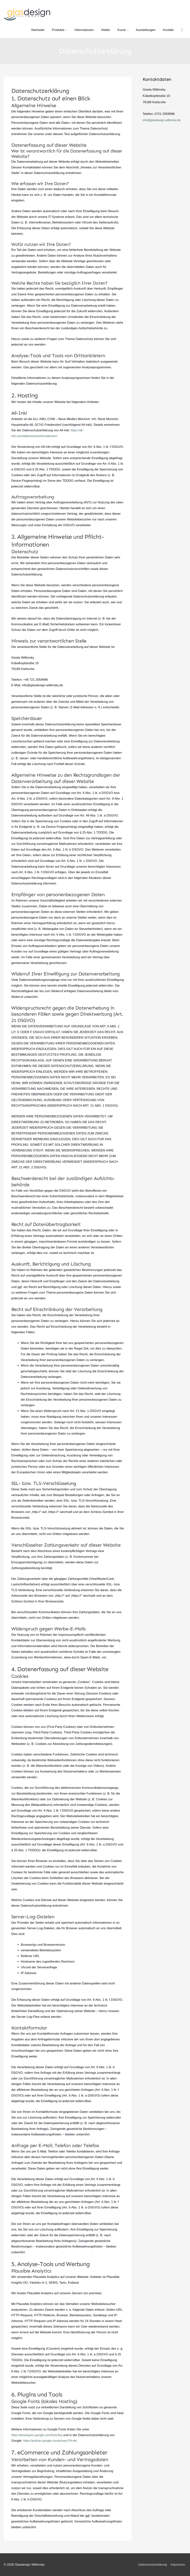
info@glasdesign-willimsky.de (163, 120)
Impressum (178, 2564)
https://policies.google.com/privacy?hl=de (52, 2440)
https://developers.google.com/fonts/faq (38, 2435)
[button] (182, 30)
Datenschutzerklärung (151, 2564)
